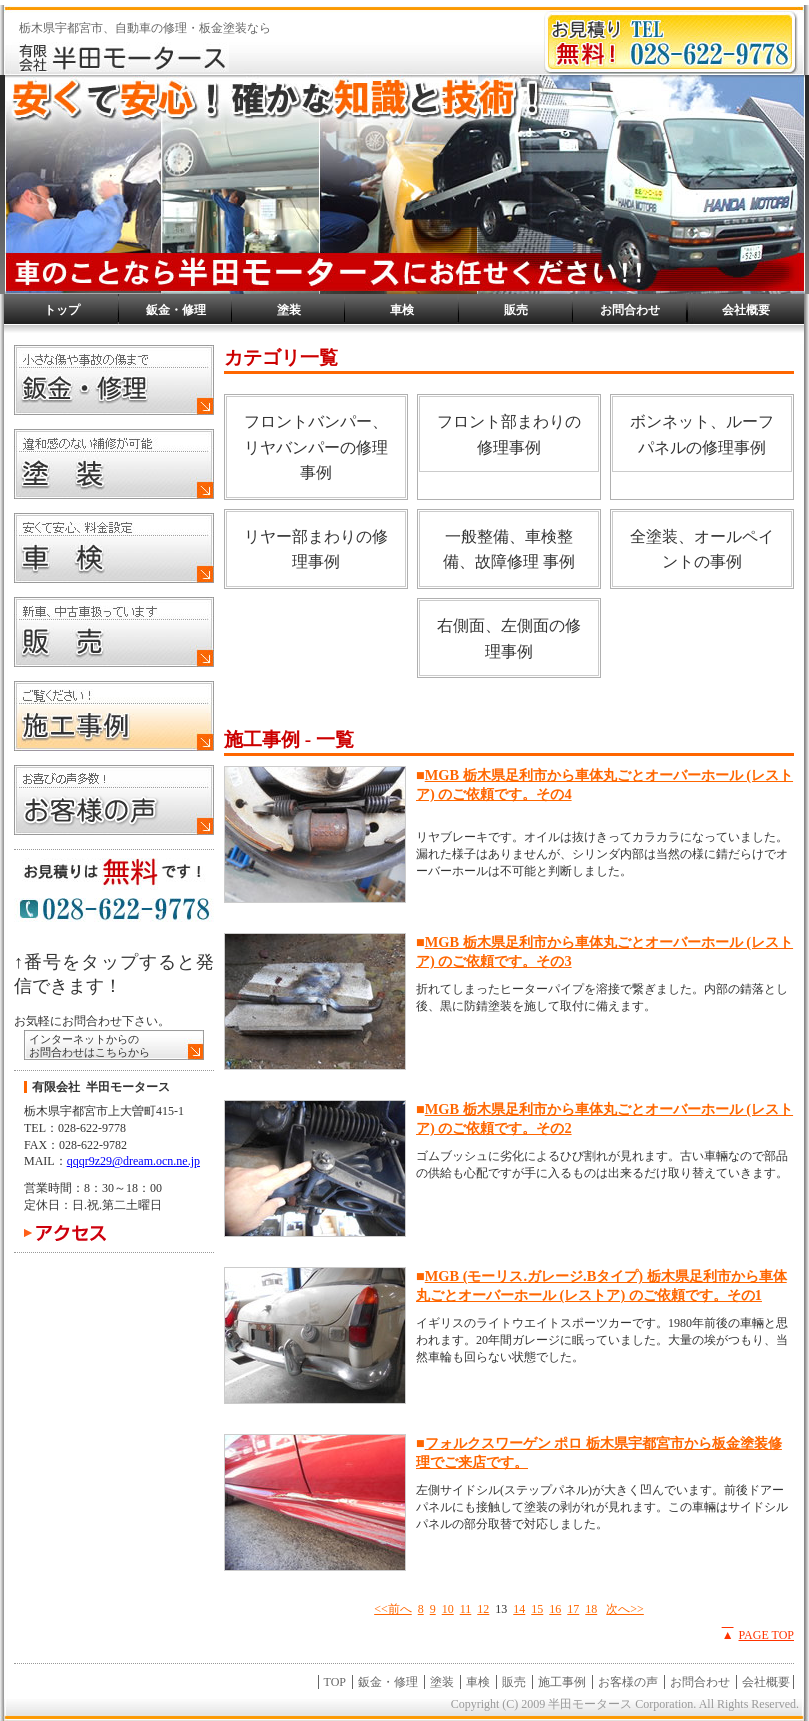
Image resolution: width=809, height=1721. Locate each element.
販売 (516, 310)
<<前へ (393, 1609)
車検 (402, 310)
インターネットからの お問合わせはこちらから (89, 1045)
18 (591, 1609)
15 (537, 1609)
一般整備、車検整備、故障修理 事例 (509, 549)
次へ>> (625, 1609)
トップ (62, 310)
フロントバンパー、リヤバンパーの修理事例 (316, 447)
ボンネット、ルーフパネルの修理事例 (702, 434)
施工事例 (562, 1682)
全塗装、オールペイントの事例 (702, 549)
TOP (335, 1682)
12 (483, 1609)
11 (466, 1609)
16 (555, 1609)
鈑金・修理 (176, 310)
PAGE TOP (766, 1635)
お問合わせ (630, 310)
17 (573, 1609)
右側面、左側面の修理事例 (509, 638)
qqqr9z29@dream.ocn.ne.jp (133, 1161)
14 (519, 1609)
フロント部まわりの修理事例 (509, 434)
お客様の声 (628, 1682)
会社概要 (746, 310)
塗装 (289, 310)
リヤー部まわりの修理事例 (316, 549)
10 (448, 1609)
